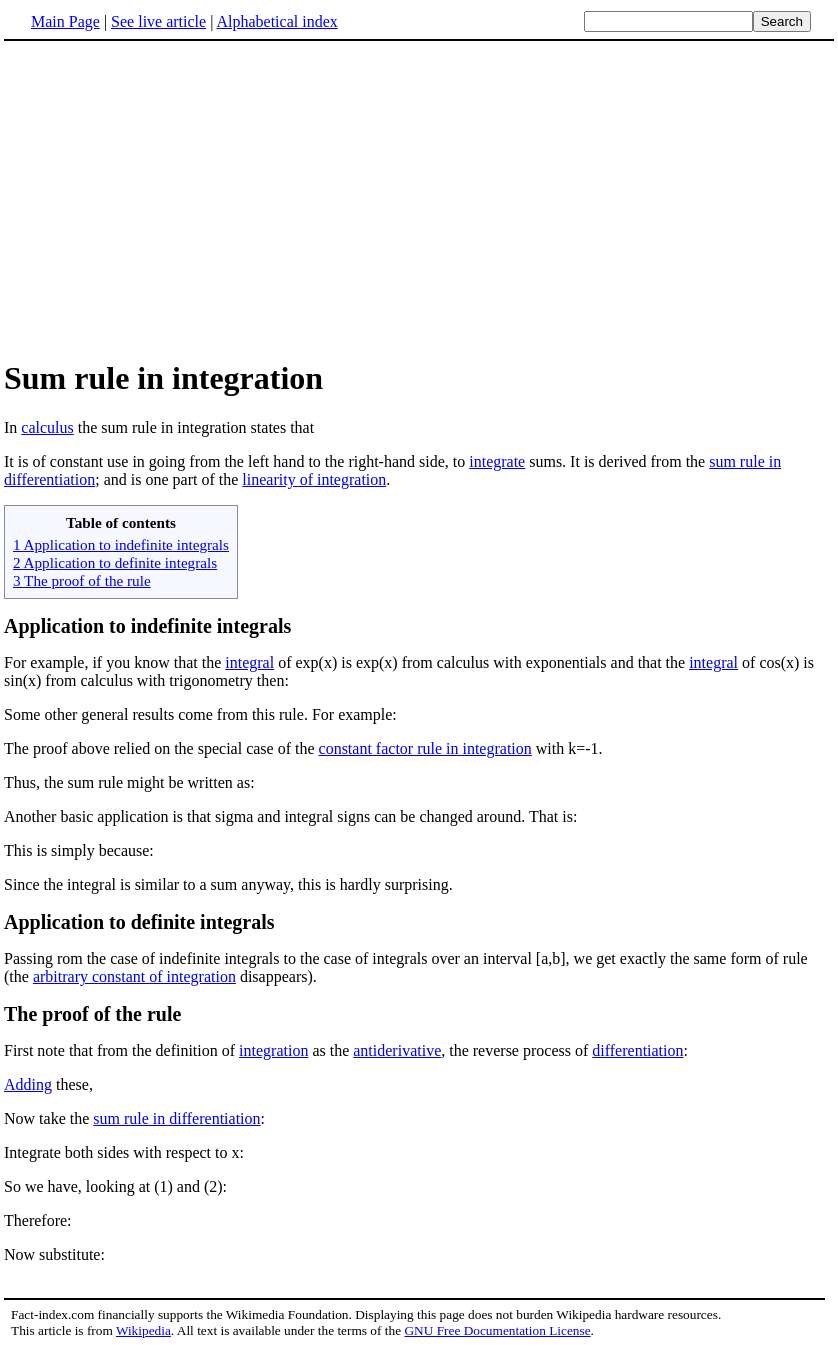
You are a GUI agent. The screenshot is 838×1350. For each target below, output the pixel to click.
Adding (28, 1084)
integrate (497, 461)
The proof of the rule (92, 1014)
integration (273, 1050)
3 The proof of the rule (82, 580)
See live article (158, 21)
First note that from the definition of (121, 1050)
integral (249, 662)
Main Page (65, 21)
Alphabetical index (276, 21)
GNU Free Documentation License (497, 1330)
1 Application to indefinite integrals (121, 544)
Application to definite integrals (139, 922)
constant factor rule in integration (425, 748)
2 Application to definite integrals (115, 562)
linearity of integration (314, 479)
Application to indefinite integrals (147, 626)
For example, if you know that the (114, 662)
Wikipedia (143, 1330)
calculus (47, 427)
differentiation (637, 1050)
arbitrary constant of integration (134, 976)
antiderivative (397, 1050)
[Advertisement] (419, 199)
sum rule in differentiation (176, 1118)
